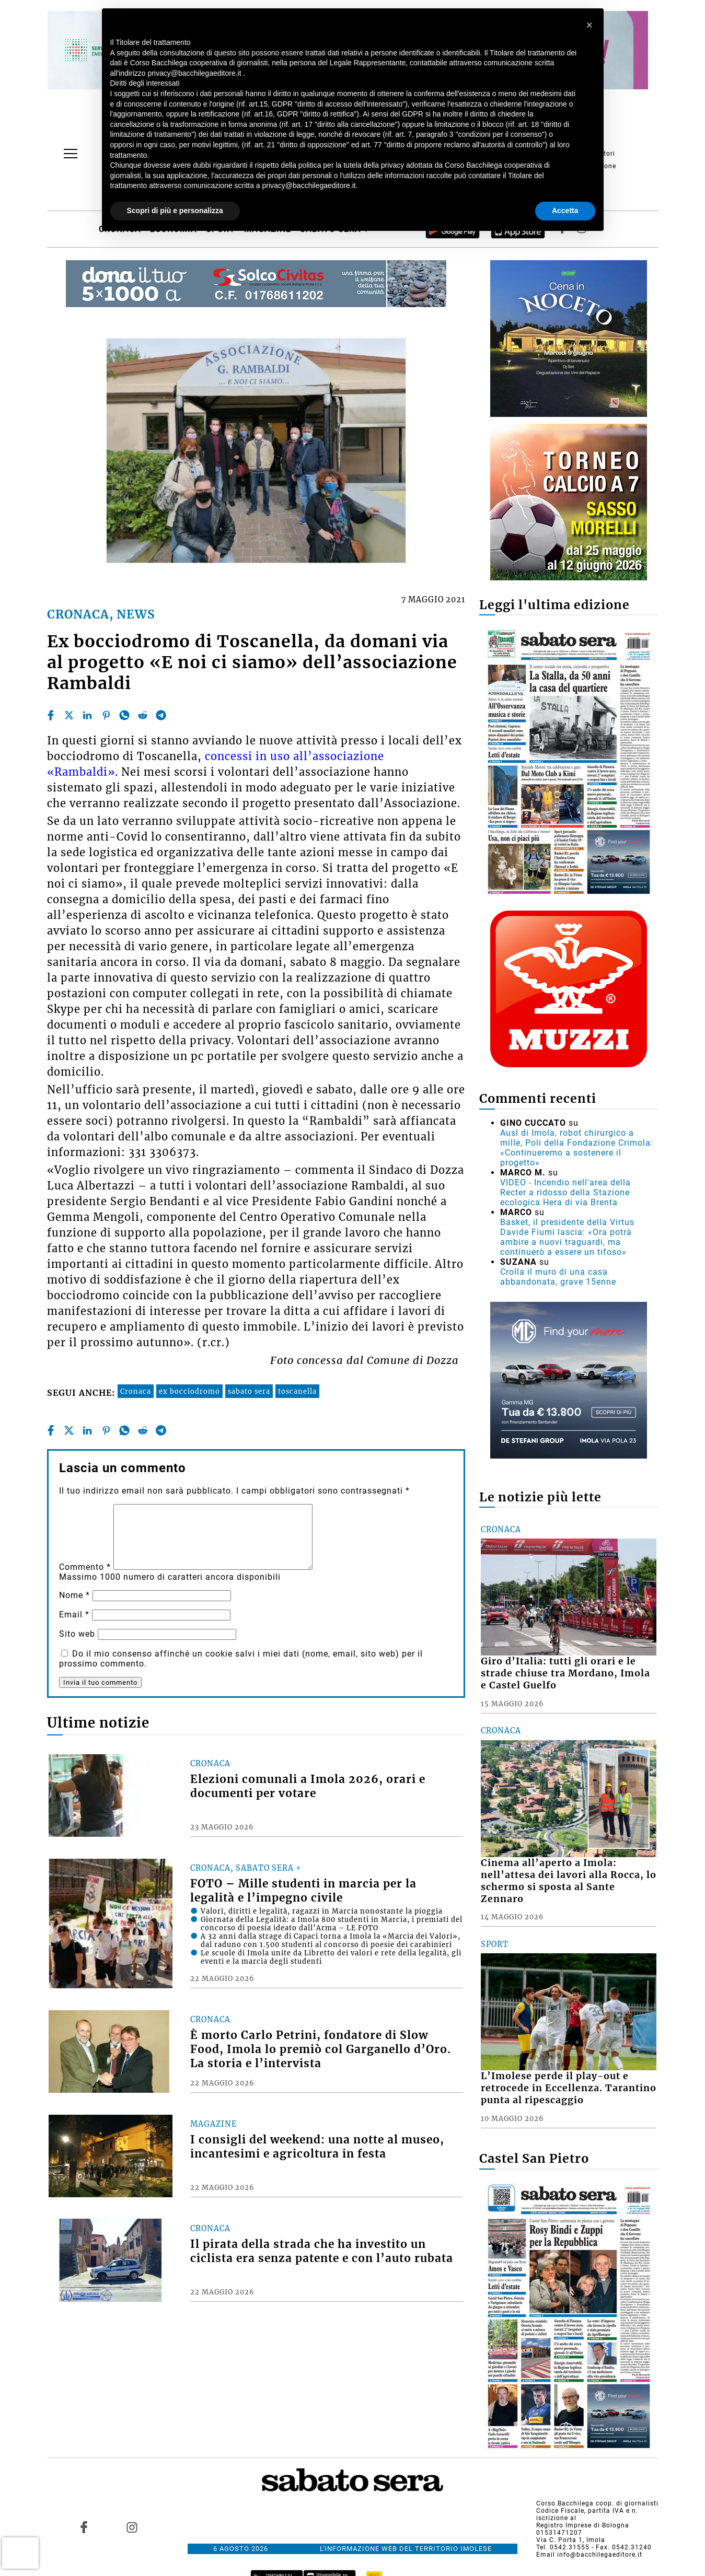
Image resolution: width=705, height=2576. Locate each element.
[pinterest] (106, 715)
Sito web (77, 1634)
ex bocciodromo (189, 1391)
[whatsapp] (124, 715)
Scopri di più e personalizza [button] (175, 210)
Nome (74, 1595)
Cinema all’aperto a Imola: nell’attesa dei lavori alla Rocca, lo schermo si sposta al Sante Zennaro (568, 1881)
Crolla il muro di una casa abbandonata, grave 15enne (558, 1277)
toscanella (297, 1391)
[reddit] (142, 715)
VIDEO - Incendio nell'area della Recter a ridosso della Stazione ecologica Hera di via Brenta (565, 1192)
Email (74, 1614)
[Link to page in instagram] (132, 2526)
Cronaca (135, 1391)
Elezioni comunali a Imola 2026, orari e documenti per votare (307, 1786)
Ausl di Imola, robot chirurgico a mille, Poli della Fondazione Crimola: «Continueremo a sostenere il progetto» (576, 1148)
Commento (85, 1567)
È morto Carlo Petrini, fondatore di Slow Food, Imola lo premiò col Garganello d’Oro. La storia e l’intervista (320, 2049)
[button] (590, 25)
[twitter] (69, 715)
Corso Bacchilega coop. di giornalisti (597, 2503)
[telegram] (161, 715)
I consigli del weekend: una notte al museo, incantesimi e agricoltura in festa (317, 2147)
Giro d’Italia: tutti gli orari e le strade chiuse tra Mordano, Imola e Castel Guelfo (565, 1673)
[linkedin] (87, 715)
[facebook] (50, 715)
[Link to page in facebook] (83, 2526)
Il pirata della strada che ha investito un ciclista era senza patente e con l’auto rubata (321, 2251)
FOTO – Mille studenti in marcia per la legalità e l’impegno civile (303, 1891)
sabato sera (249, 1391)
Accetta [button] (565, 210)
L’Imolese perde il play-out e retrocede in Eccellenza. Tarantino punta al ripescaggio (568, 2088)
